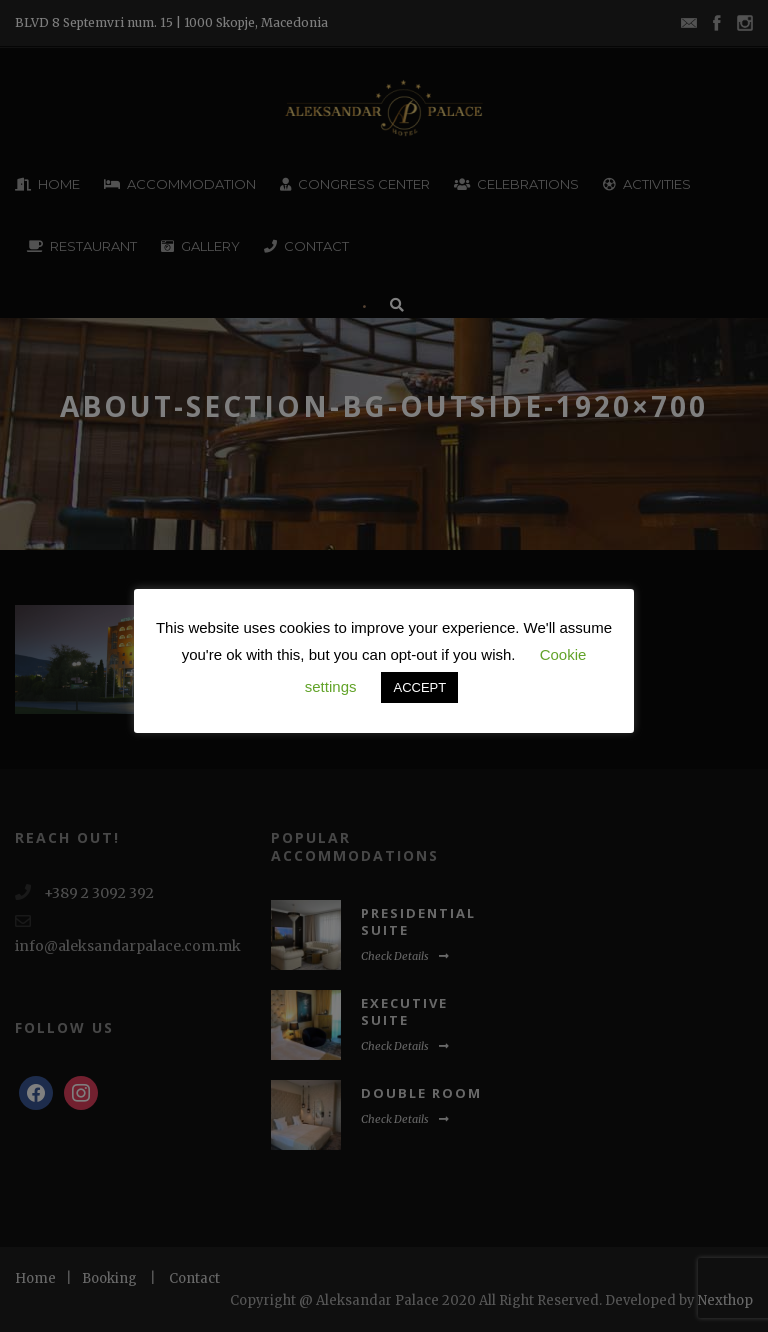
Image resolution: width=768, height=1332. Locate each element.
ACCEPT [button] (419, 687)
